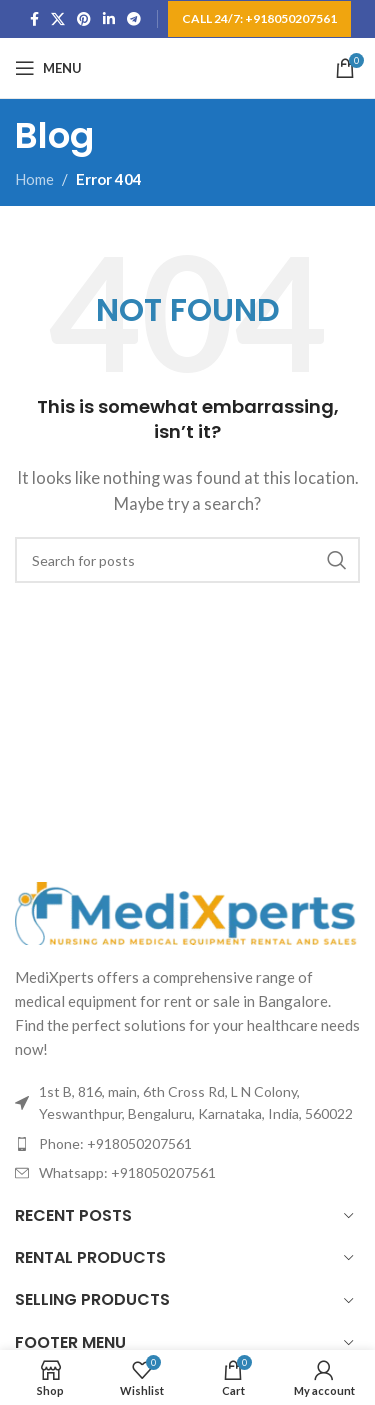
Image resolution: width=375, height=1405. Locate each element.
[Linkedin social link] (109, 19)
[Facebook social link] (34, 19)
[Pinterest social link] (84, 19)
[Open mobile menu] (48, 68)
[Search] (187, 560)
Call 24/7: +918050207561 (259, 18)
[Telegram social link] (134, 19)
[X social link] (58, 19)
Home (34, 179)
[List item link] (187, 1144)
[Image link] (187, 911)
